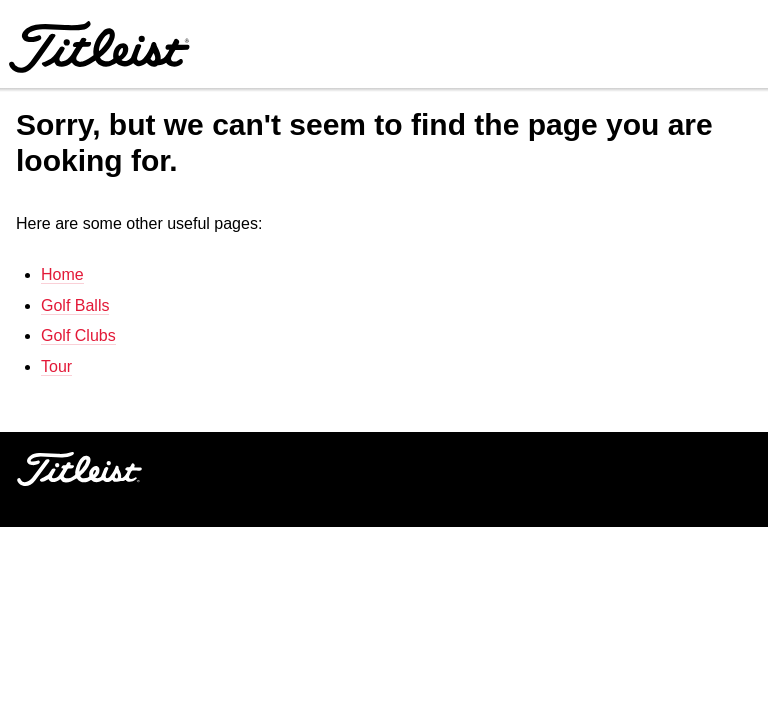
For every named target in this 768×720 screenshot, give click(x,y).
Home (62, 274)
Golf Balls (75, 305)
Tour (56, 366)
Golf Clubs (78, 335)
